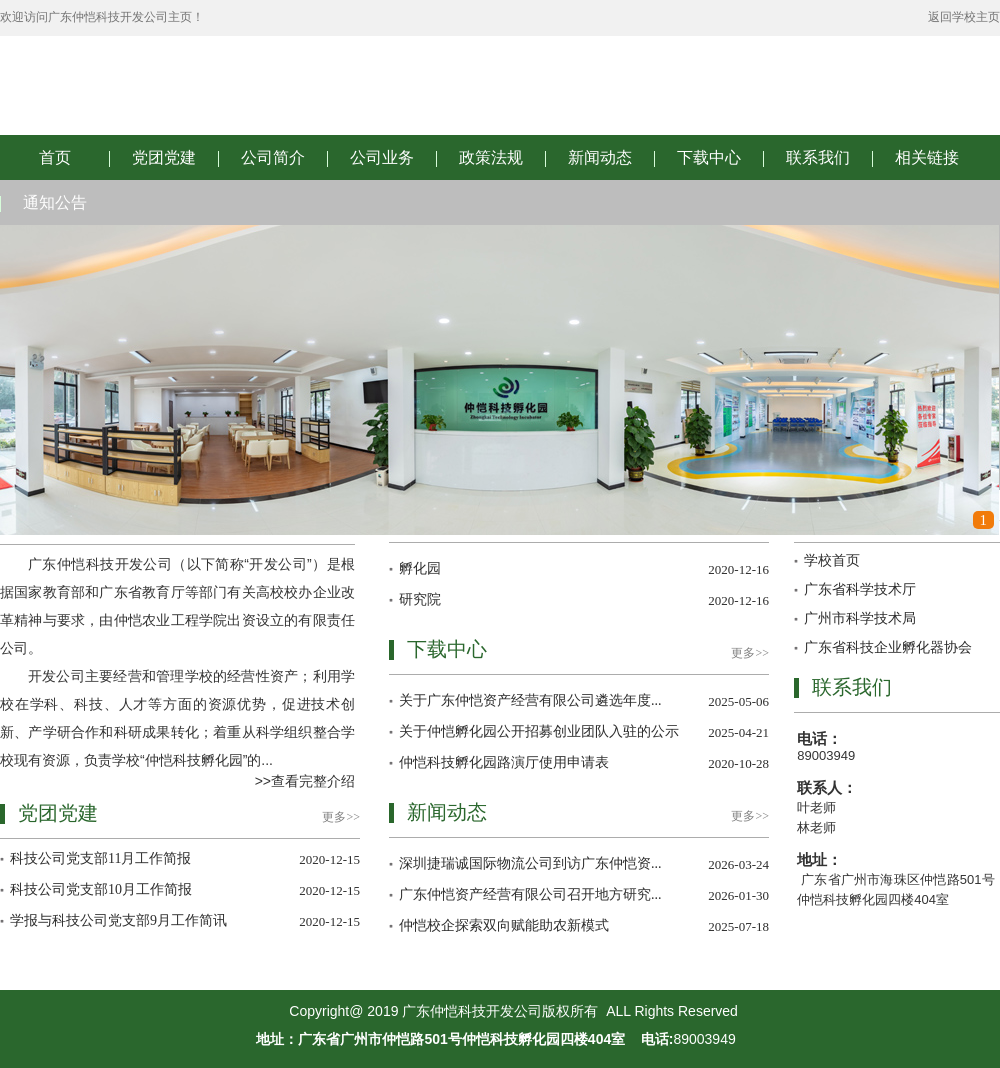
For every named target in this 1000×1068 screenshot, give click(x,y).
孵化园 (420, 568)
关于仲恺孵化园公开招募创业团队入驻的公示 (539, 731)
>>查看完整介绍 (305, 781)
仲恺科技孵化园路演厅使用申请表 (504, 762)
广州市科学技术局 (860, 618)
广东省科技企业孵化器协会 (888, 647)
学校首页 (832, 560)
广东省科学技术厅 (860, 589)
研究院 (420, 599)
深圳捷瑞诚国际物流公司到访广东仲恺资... (530, 863)
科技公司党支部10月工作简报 (101, 889)
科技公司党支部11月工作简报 (100, 858)
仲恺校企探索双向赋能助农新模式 (504, 925)
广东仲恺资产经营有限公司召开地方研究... (530, 894)
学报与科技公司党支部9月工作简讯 (118, 920)
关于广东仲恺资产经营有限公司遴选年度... (530, 700)
